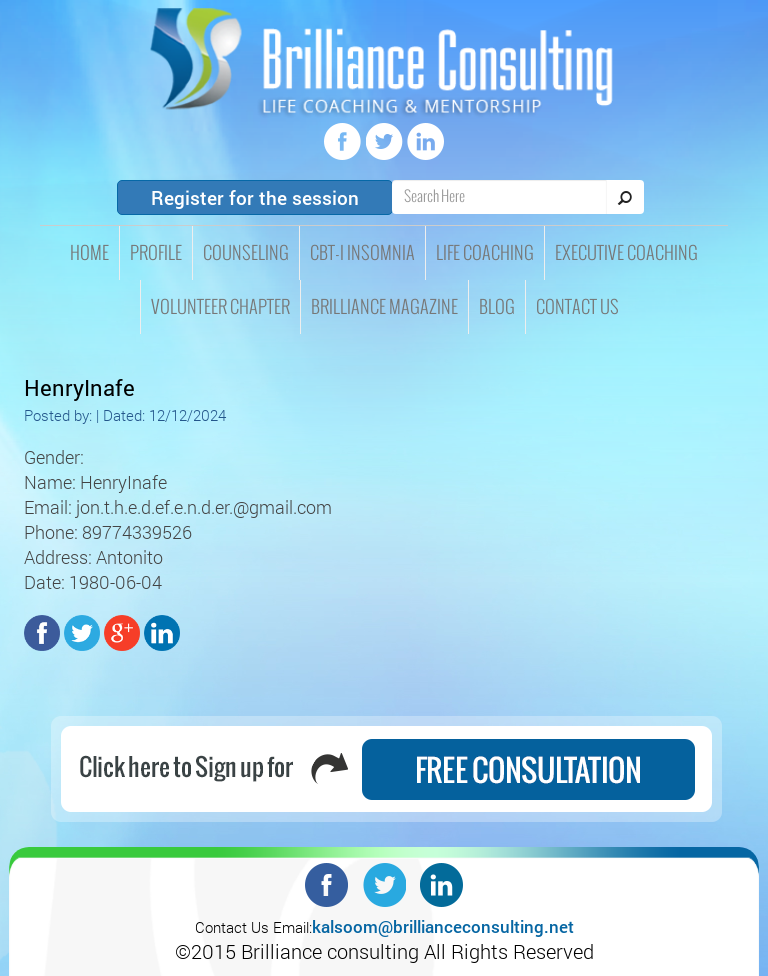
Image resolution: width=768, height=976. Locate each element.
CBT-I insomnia (362, 253)
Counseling (246, 253)
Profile (156, 253)
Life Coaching (485, 253)
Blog (497, 307)
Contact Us (577, 307)
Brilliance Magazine (384, 307)
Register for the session (255, 197)
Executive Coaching (626, 253)
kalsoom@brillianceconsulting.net (443, 926)
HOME (89, 253)
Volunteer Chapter (220, 307)
